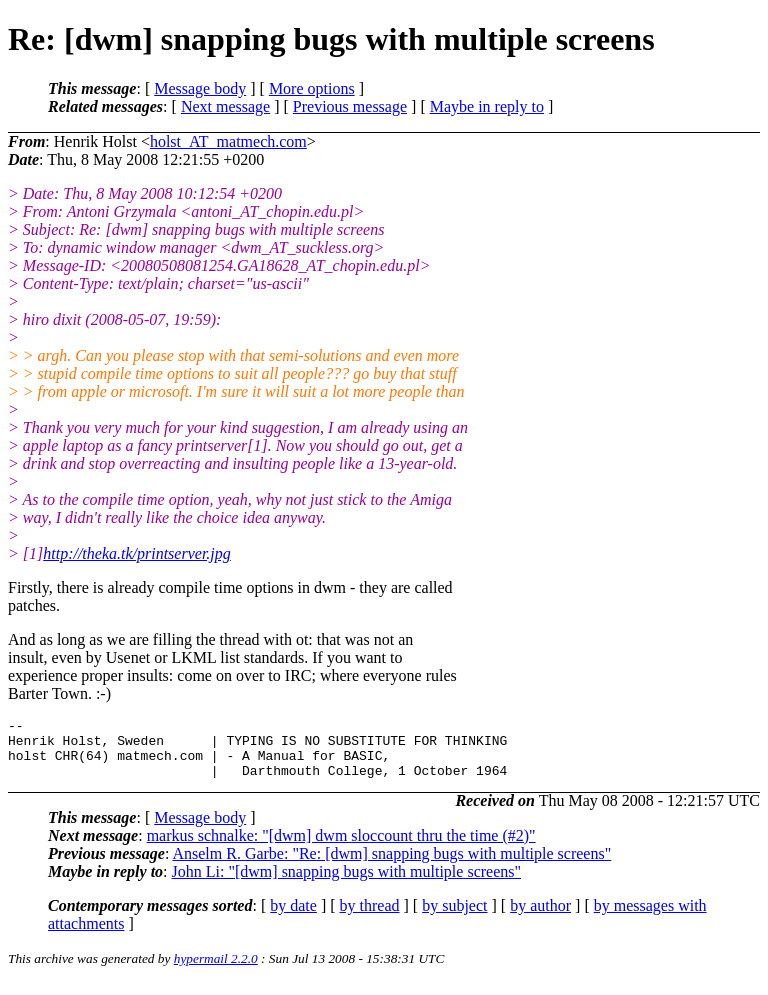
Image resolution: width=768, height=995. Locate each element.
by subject (454, 917)
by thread (370, 917)
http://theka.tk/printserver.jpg (137, 553)
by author (540, 917)
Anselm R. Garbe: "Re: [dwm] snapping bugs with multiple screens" (391, 865)
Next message (225, 106)
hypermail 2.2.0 (216, 970)
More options (312, 88)
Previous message (350, 106)
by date (293, 917)
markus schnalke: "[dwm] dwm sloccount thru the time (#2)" (341, 847)
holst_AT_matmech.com (228, 141)
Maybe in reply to (487, 106)
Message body (200, 88)
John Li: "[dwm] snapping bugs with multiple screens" (346, 883)
